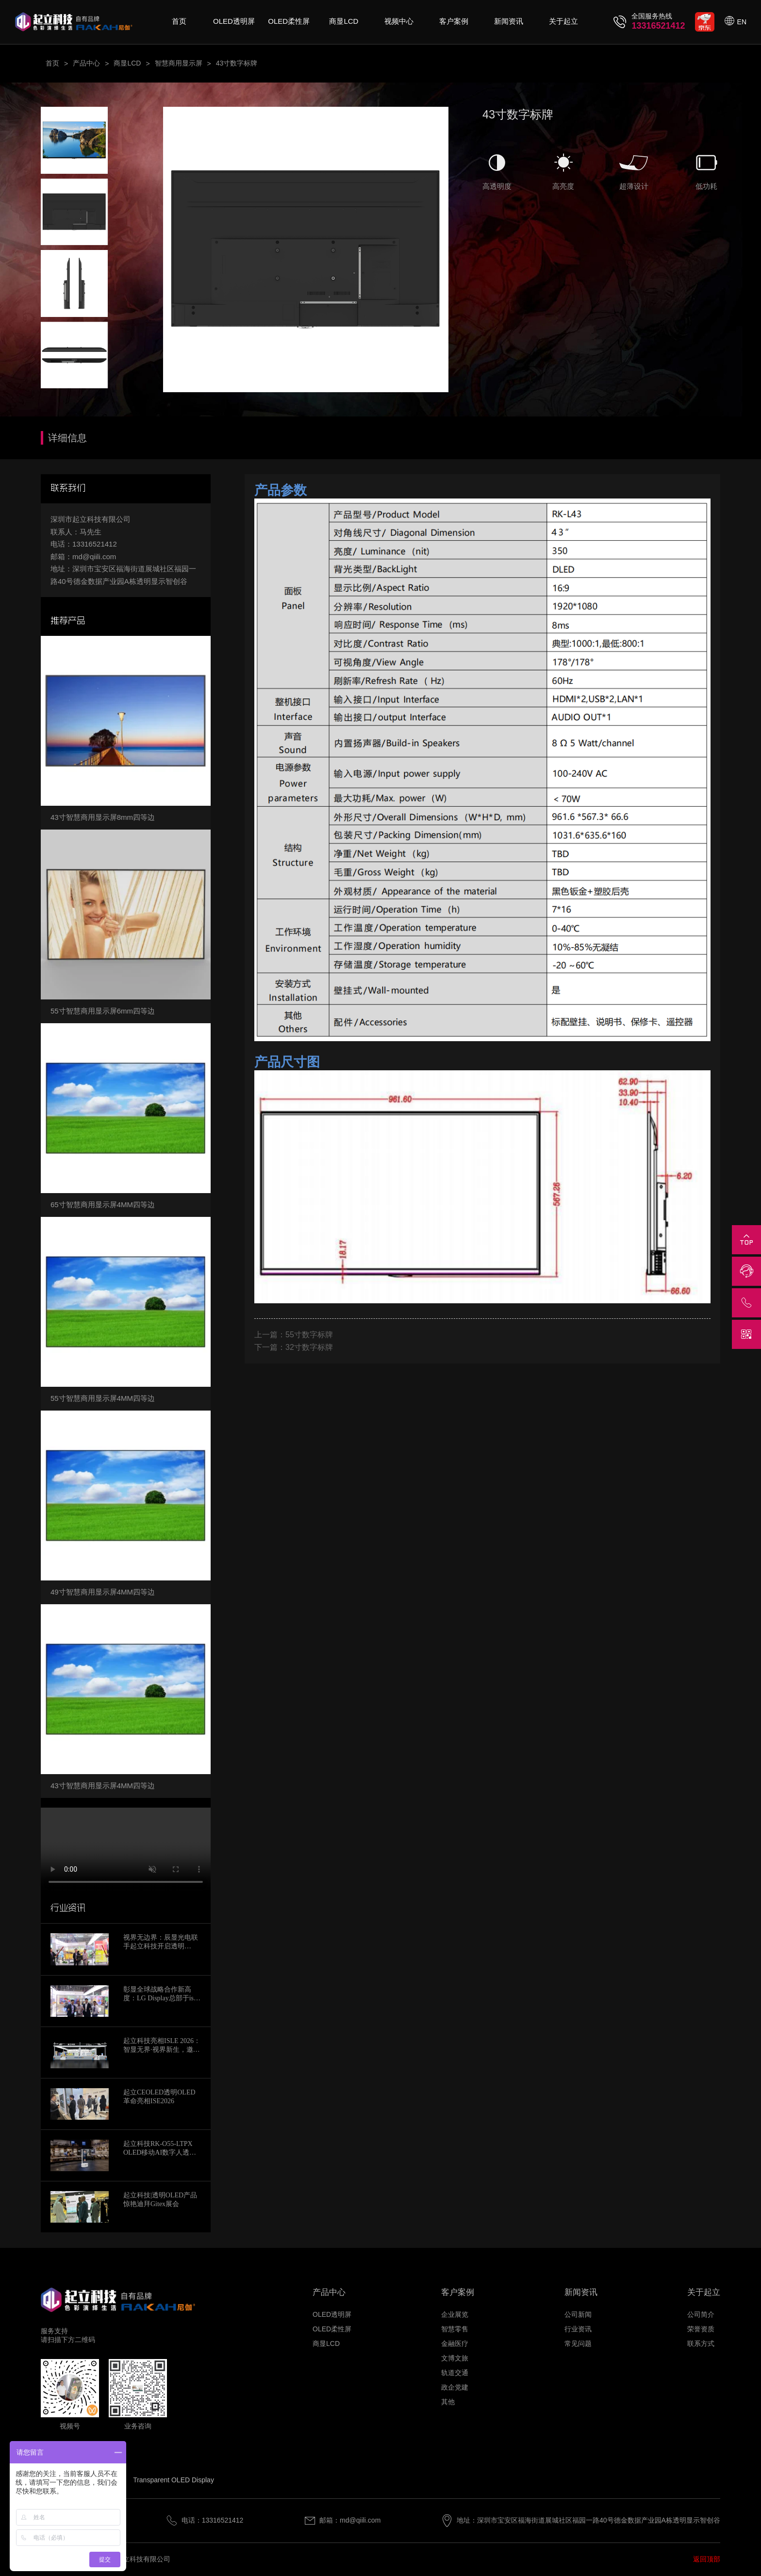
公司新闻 (578, 2314)
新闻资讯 (508, 21)
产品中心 (86, 63)
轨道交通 (454, 2373)
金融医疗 (454, 2343)
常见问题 (578, 2343)
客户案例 (453, 21)
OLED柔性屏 (289, 21)
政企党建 (454, 2387)
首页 (179, 21)
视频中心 (399, 21)
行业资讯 (578, 2329)
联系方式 (700, 2343)
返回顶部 (706, 2559)
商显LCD (343, 21)
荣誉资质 (700, 2329)
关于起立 (563, 21)
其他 (448, 2402)
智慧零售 (454, 2329)
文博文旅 (454, 2358)
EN (741, 22)
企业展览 (454, 2314)
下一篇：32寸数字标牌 (293, 1347)
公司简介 (700, 2314)
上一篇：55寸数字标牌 (293, 1334)
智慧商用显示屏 (178, 63)
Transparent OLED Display (173, 2480)
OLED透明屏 (234, 21)
